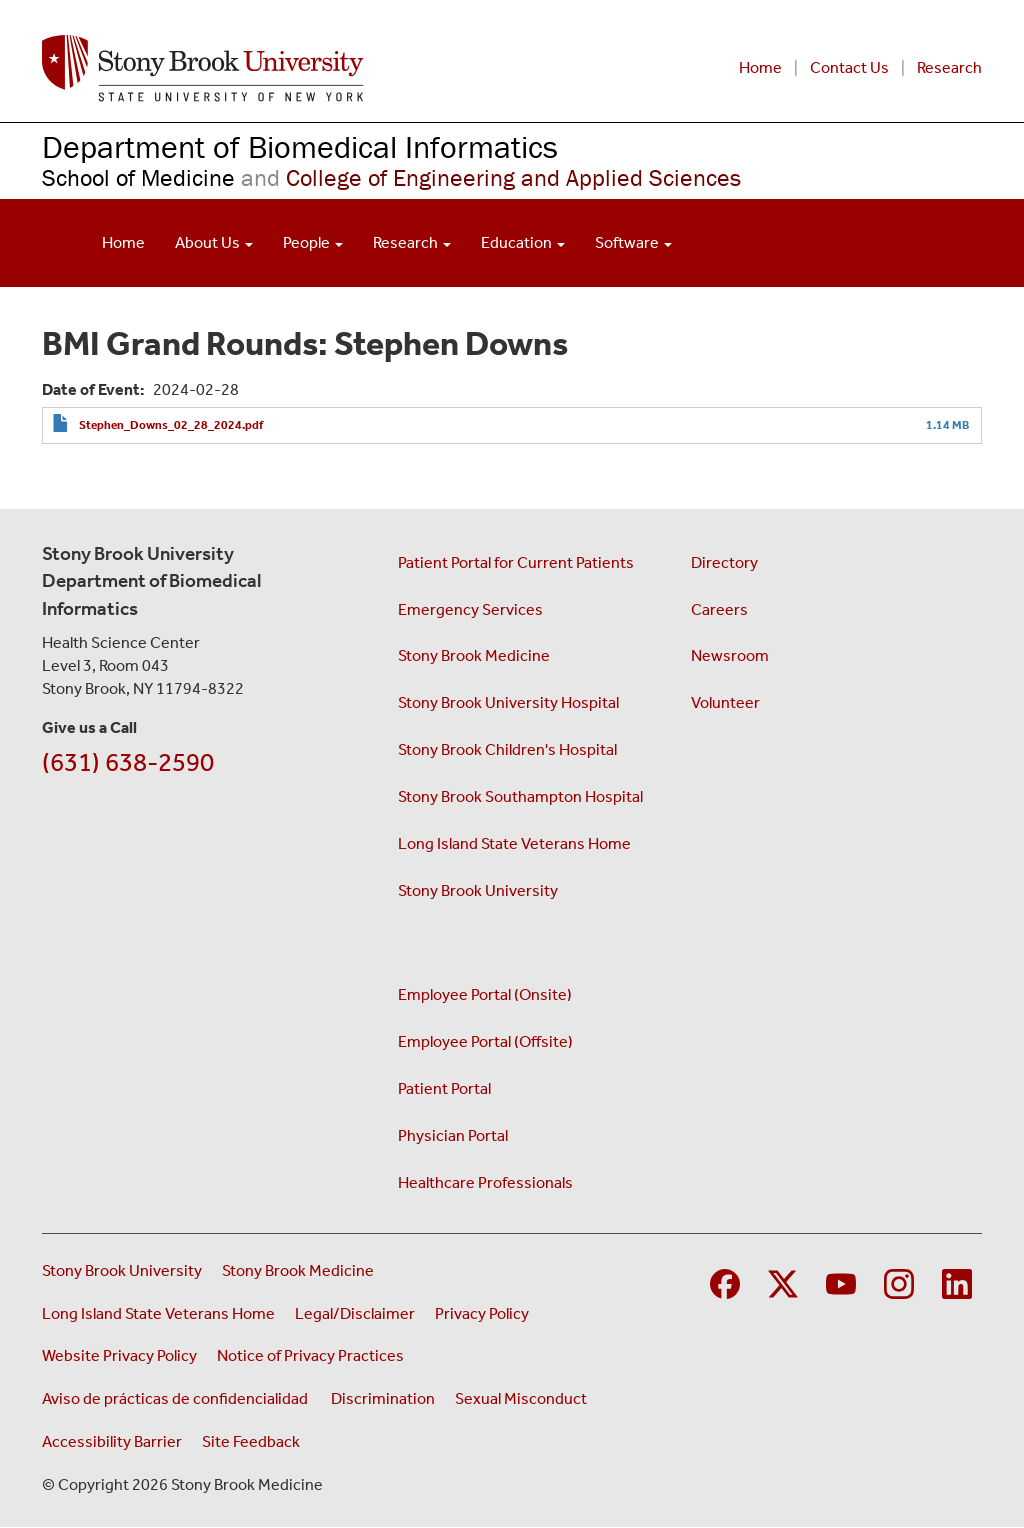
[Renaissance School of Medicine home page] (309, 68)
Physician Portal (453, 1135)
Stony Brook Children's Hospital (507, 749)
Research (949, 67)
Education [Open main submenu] (523, 242)
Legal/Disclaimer (355, 1313)
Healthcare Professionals (485, 1182)
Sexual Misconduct (521, 1398)
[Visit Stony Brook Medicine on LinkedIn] (957, 1281)
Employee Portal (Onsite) (485, 994)
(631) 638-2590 (128, 762)
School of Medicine (138, 177)
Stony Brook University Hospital (508, 702)
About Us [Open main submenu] (214, 242)
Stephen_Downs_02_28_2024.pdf (171, 425)
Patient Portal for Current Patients (516, 562)
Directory (724, 562)
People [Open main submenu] (313, 242)
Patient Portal (444, 1088)
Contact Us (849, 67)
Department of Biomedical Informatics (300, 146)
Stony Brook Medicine (474, 655)
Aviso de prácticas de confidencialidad (176, 1398)
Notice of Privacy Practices (310, 1355)
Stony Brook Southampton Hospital (520, 796)
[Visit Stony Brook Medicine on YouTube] (841, 1281)
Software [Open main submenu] (633, 242)
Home (760, 67)
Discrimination (383, 1398)
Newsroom (730, 655)
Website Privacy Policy (119, 1355)
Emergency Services (470, 609)
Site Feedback (251, 1441)
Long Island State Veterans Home (514, 843)
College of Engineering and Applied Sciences (488, 177)
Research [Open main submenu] (412, 242)
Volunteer (725, 702)
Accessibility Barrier (112, 1441)
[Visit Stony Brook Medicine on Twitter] (783, 1281)
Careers (719, 609)
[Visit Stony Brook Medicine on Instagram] (899, 1281)
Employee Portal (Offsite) (485, 1041)
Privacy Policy (482, 1313)
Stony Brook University (478, 890)
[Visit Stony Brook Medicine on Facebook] (725, 1281)
